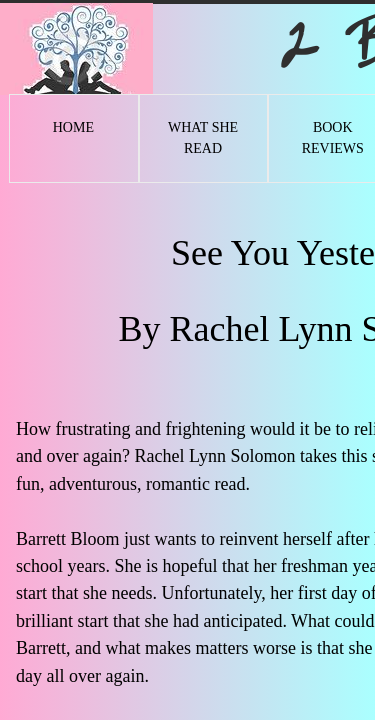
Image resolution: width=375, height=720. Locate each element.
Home (73, 127)
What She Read (203, 138)
